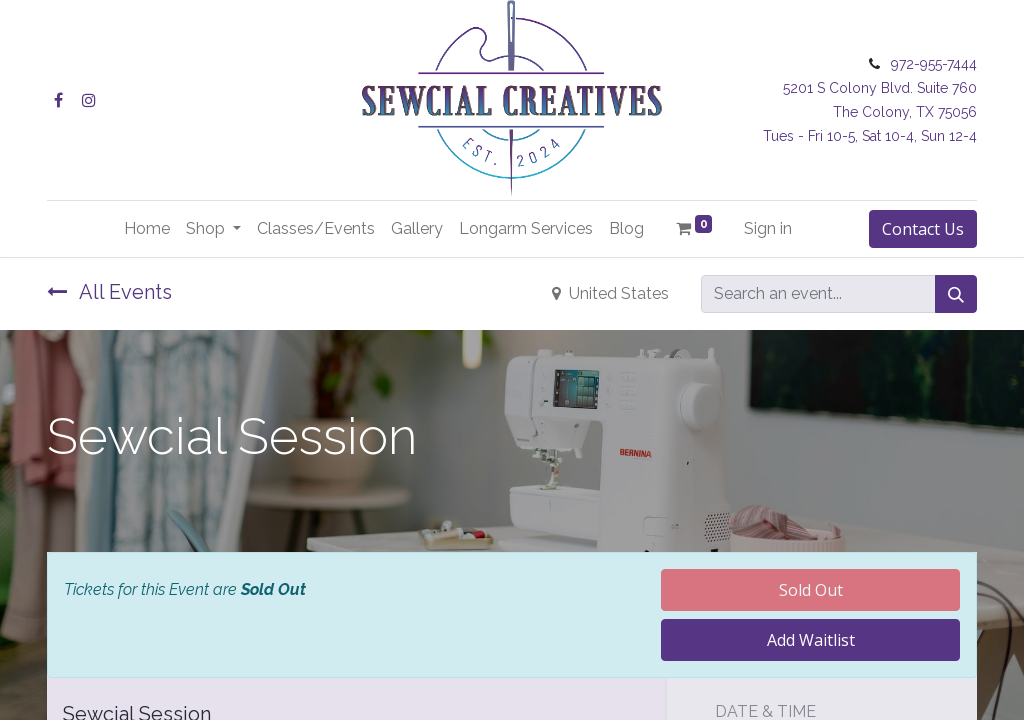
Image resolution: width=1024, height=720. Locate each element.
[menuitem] (147, 229)
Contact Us (923, 229)
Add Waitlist (811, 640)
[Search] (956, 294)
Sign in (768, 228)
